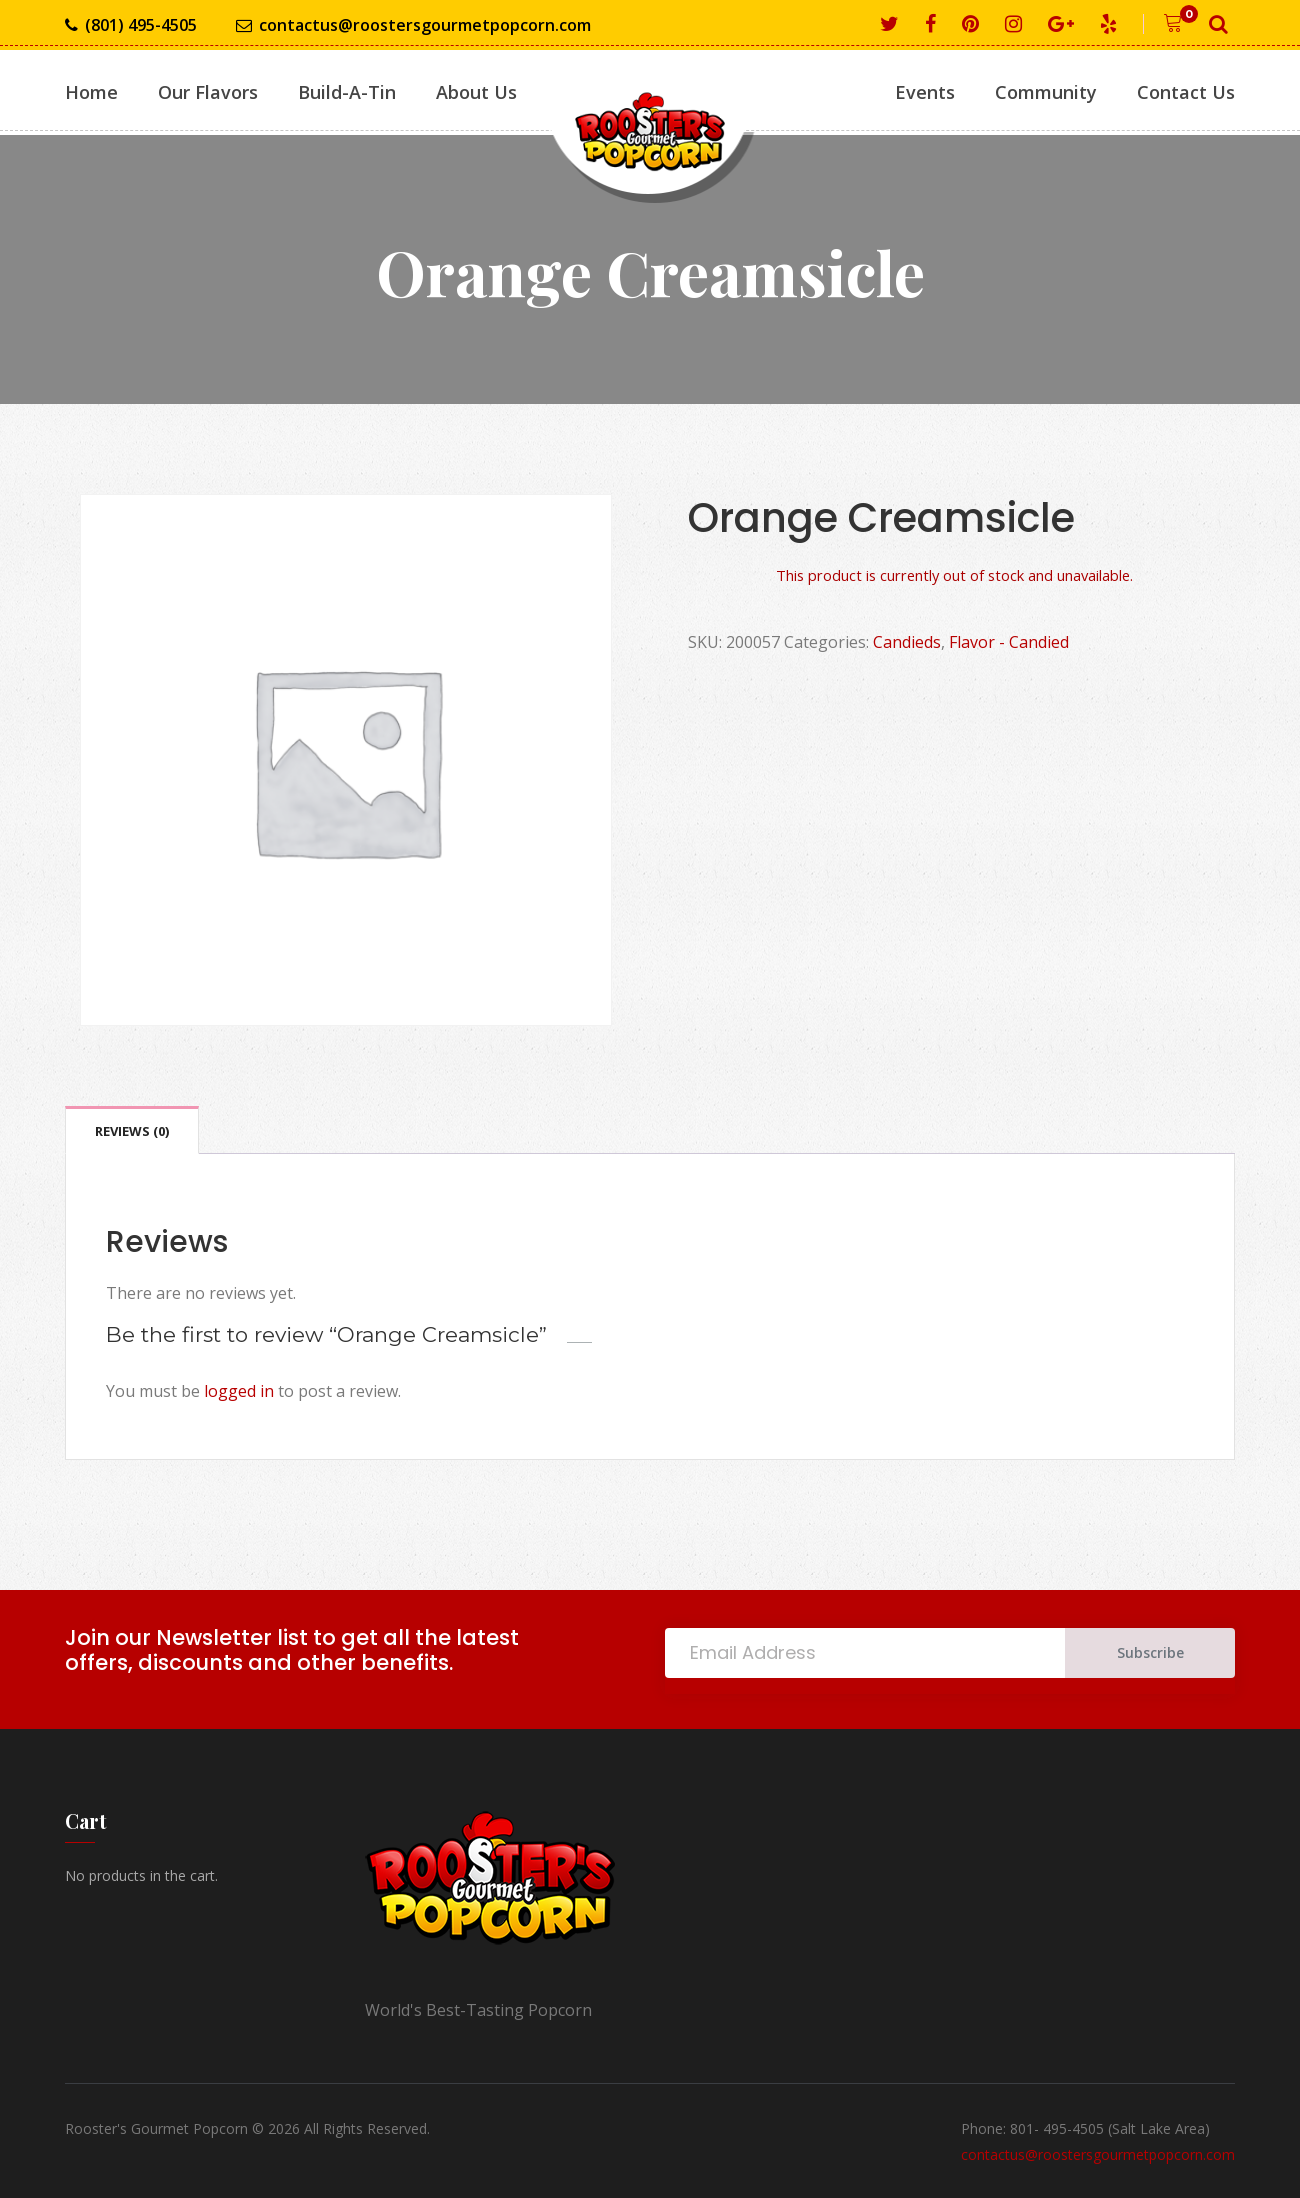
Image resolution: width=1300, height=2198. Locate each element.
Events (925, 92)
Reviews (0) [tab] (132, 1131)
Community (1046, 92)
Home (91, 92)
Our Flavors (208, 92)
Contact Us (1186, 92)
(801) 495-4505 (131, 25)
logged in (239, 1391)
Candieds (907, 642)
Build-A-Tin (347, 92)
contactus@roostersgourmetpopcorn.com (413, 25)
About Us (476, 92)
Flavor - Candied (1009, 642)
